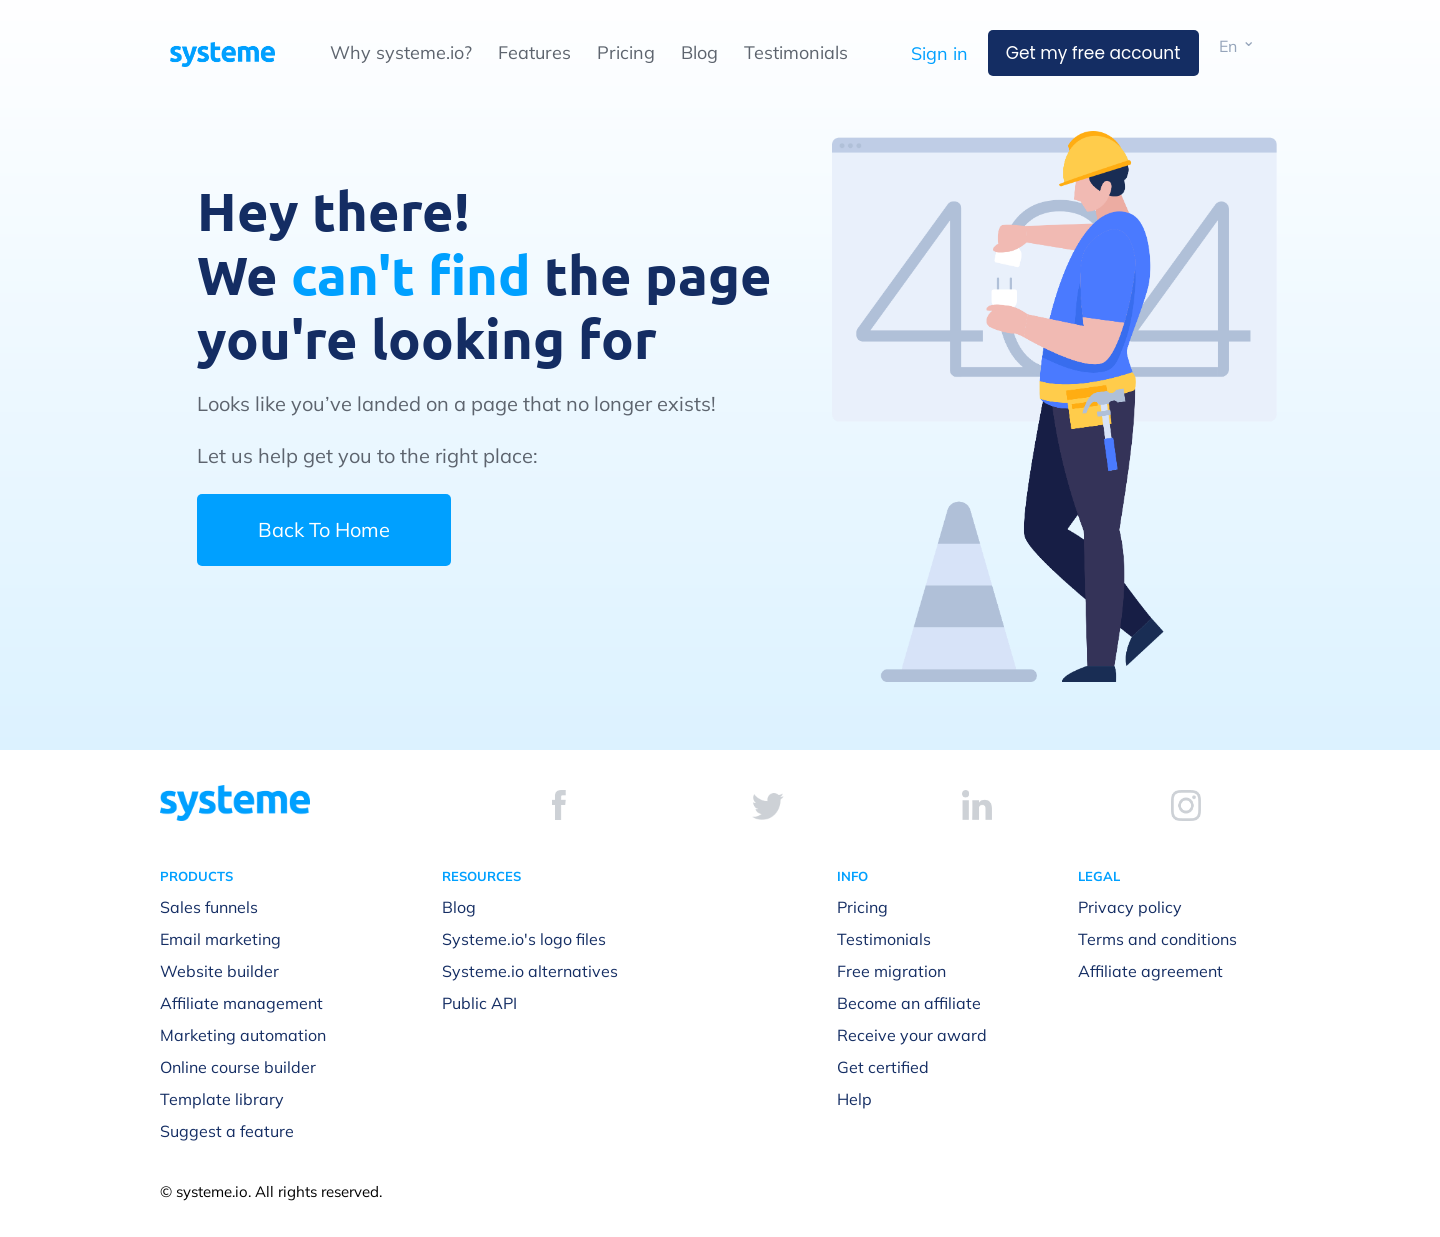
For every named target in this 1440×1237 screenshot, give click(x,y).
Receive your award (912, 1035)
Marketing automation (243, 1035)
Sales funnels (209, 907)
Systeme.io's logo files (524, 939)
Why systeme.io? (401, 52)
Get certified (883, 1067)
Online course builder (238, 1067)
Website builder (219, 971)
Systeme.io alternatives (530, 971)
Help (854, 1099)
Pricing (626, 52)
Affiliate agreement (1150, 971)
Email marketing (220, 939)
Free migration (891, 971)
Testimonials (796, 52)
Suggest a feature (227, 1131)
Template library (222, 1099)
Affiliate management (241, 1003)
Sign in (939, 53)
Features (534, 52)
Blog (699, 52)
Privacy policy (1130, 907)
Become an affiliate (909, 1003)
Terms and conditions (1157, 939)
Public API (479, 1003)
